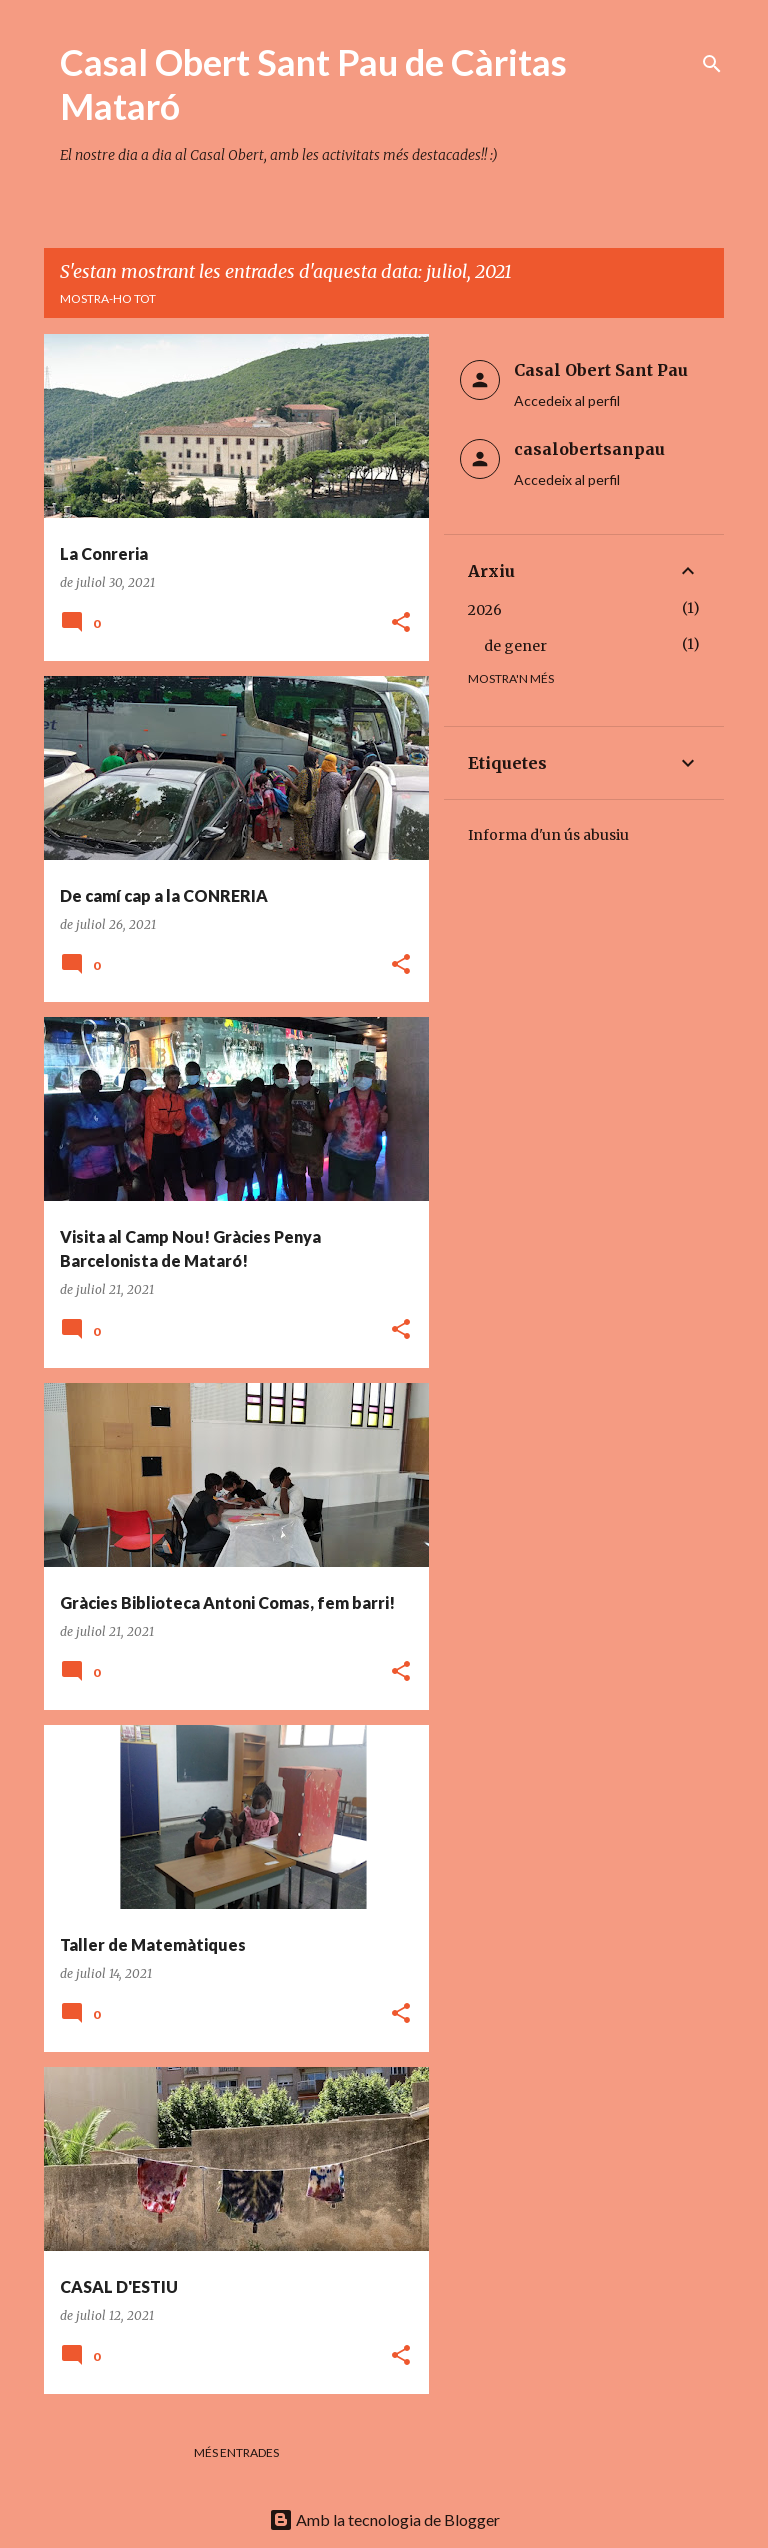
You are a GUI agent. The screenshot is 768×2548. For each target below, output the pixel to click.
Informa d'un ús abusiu (548, 835)
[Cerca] (712, 64)
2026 (485, 610)
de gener (515, 646)
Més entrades (236, 2452)
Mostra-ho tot (108, 298)
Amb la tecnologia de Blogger (384, 2519)
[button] (401, 623)
